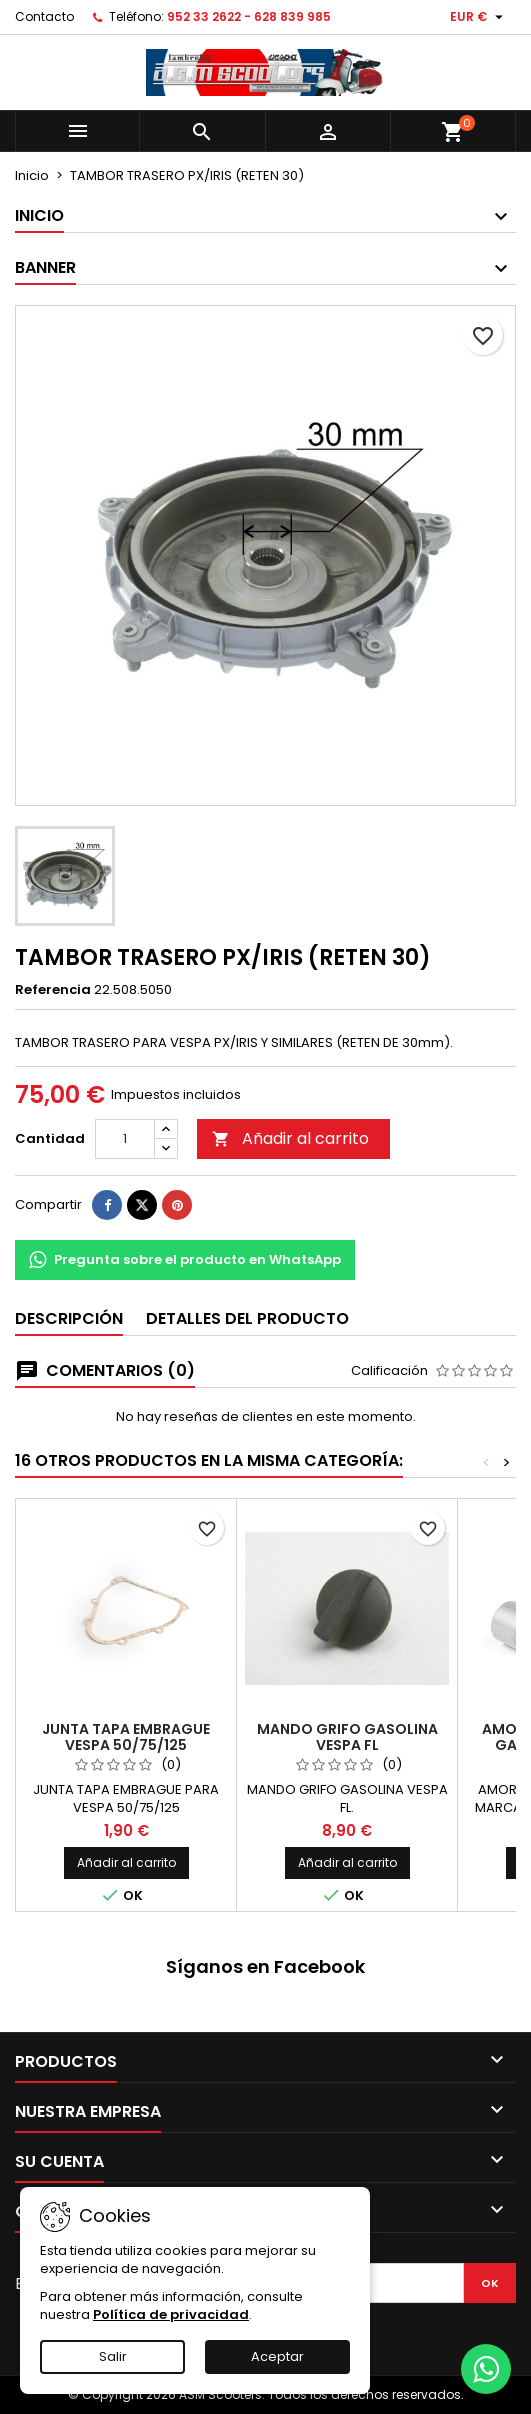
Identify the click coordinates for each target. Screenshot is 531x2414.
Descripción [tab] (69, 1318)
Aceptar (277, 2356)
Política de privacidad (171, 2314)
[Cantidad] (125, 1139)
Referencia (53, 990)
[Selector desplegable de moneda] (479, 17)
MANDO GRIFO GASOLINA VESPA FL (347, 1737)
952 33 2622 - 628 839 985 (249, 16)
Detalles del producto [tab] (247, 1318)
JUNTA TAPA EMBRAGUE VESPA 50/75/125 (126, 1737)
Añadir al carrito (290, 1138)
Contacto (44, 16)
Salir (113, 2356)
